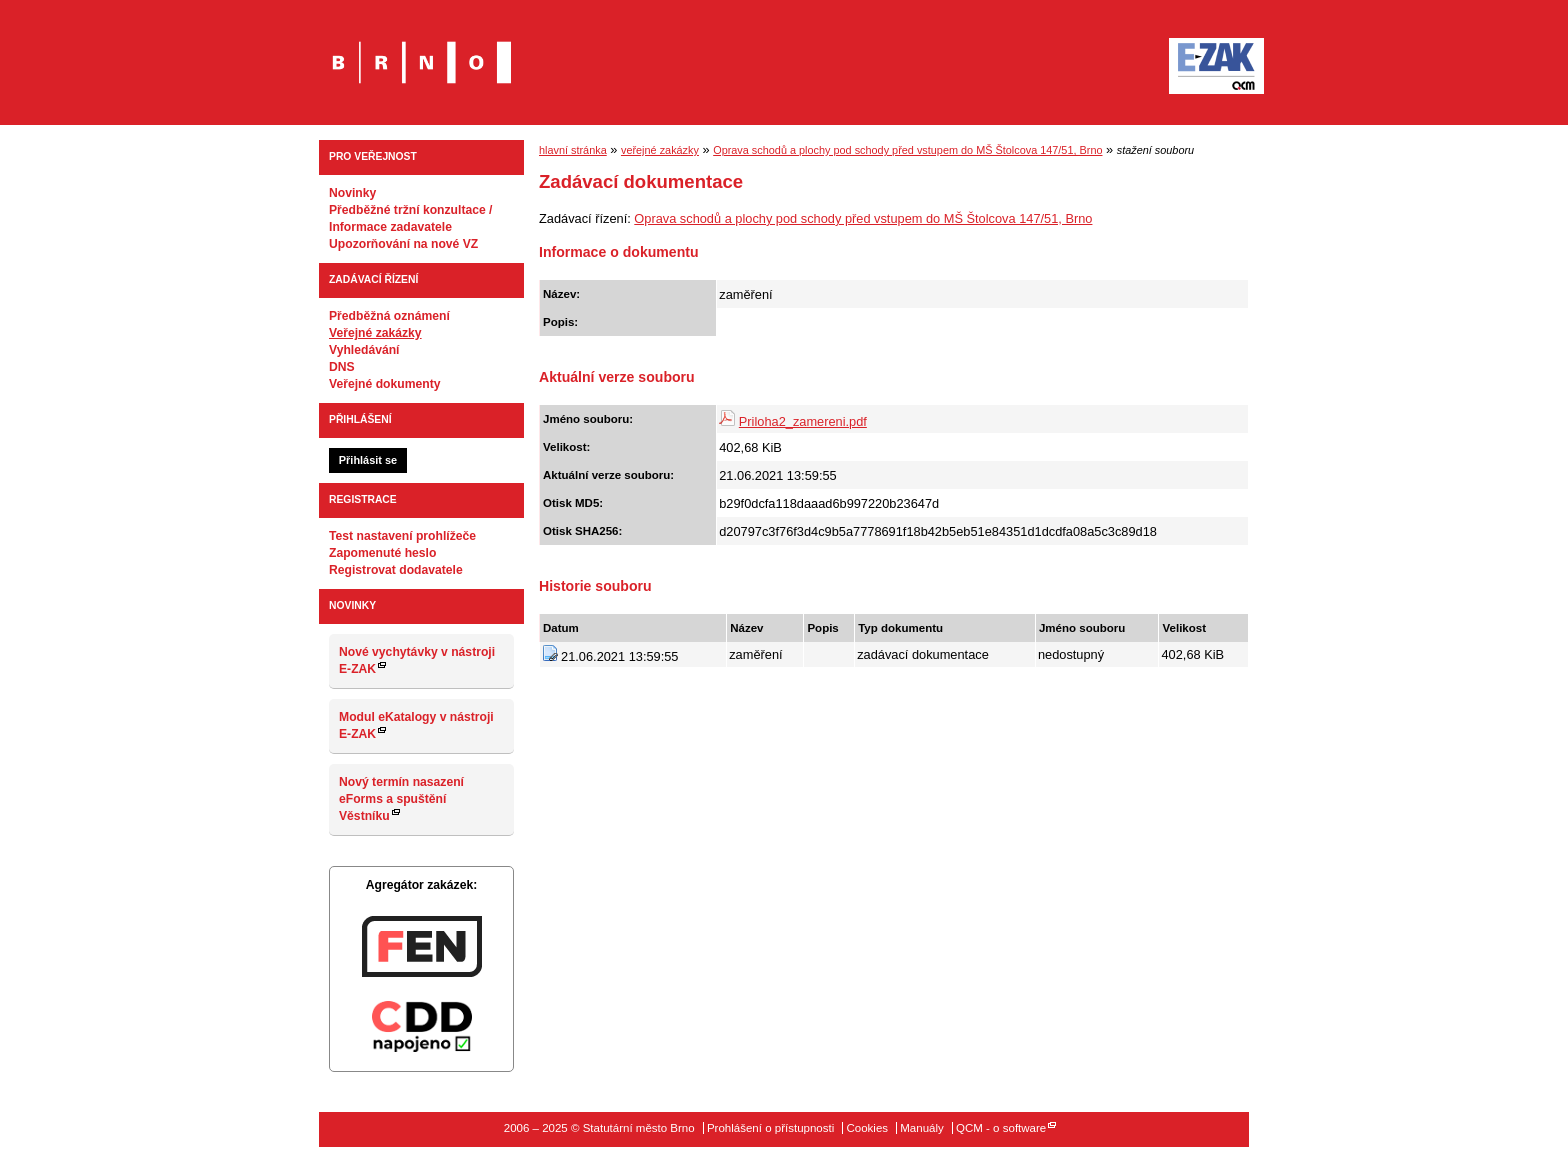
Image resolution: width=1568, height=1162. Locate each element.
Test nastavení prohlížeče (402, 536)
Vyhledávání (364, 350)
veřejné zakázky (660, 150)
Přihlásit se (368, 460)
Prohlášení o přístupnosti (770, 1128)
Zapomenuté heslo (382, 553)
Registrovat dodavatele (396, 570)
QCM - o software (1001, 1128)
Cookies (867, 1128)
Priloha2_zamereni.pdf (803, 421)
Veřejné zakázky (375, 333)
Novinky (352, 193)
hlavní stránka (573, 150)
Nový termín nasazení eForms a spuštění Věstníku (401, 799)
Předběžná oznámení (389, 316)
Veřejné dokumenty (384, 384)
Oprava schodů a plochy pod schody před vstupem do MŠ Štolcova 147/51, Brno (907, 150)
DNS (342, 367)
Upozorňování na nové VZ (403, 244)
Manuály (922, 1128)
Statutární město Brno (421, 48)
